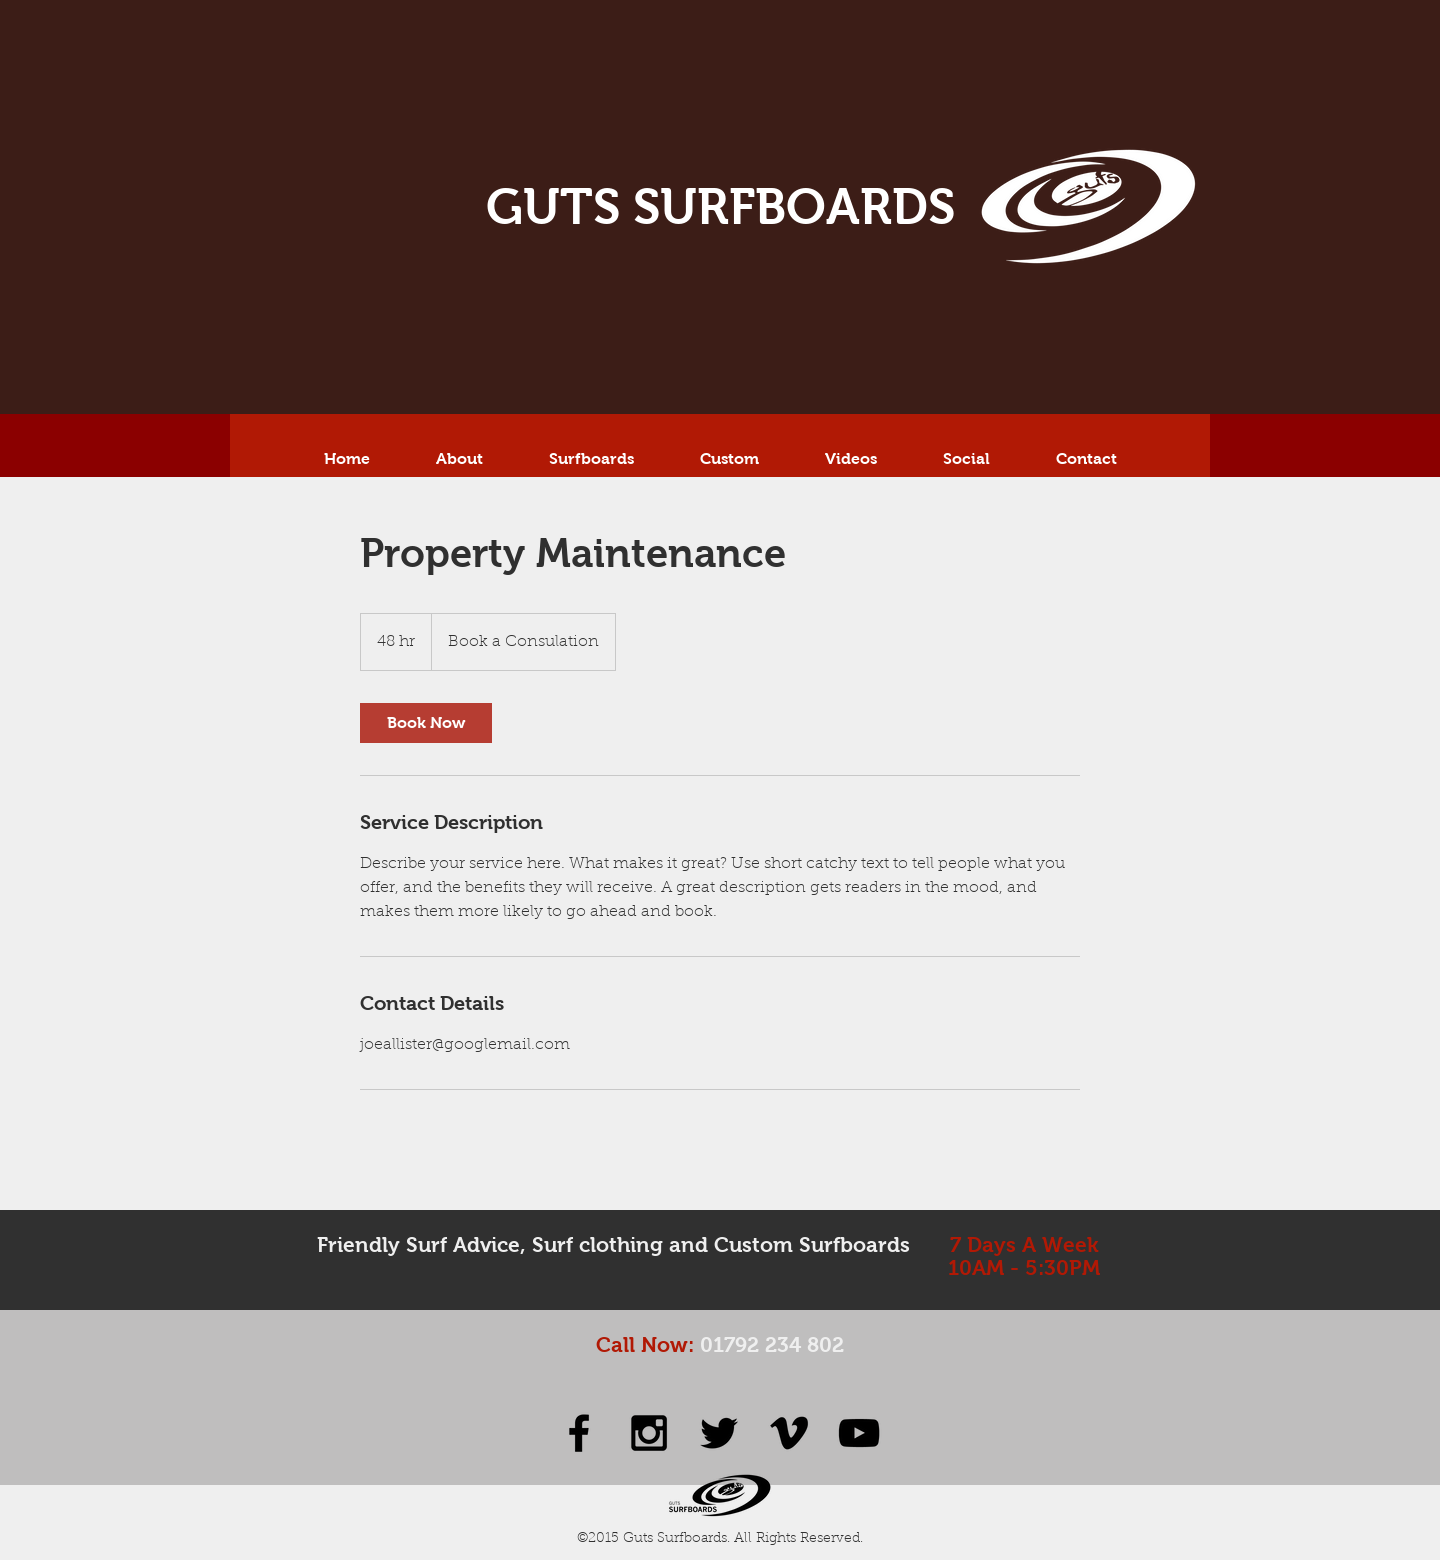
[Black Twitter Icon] (719, 1433)
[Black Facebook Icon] (579, 1433)
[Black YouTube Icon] (859, 1433)
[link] (426, 723)
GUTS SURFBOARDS (720, 206)
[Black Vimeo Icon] (789, 1433)
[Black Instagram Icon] (649, 1433)
